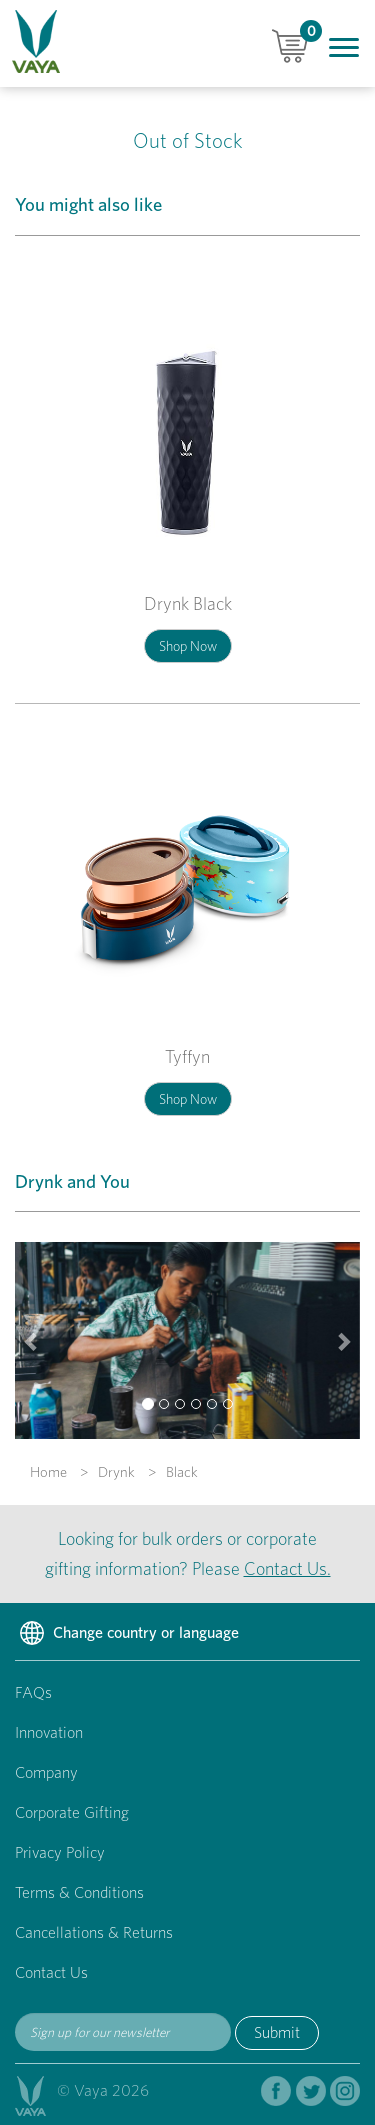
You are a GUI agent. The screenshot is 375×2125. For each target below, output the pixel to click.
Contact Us (51, 1972)
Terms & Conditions (79, 1892)
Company (46, 1772)
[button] (32, 1340)
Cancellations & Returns (94, 1932)
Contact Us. (287, 1568)
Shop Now (188, 646)
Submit (277, 2032)
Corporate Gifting (72, 1812)
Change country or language (127, 1634)
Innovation (49, 1732)
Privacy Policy (60, 1852)
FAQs (33, 1692)
